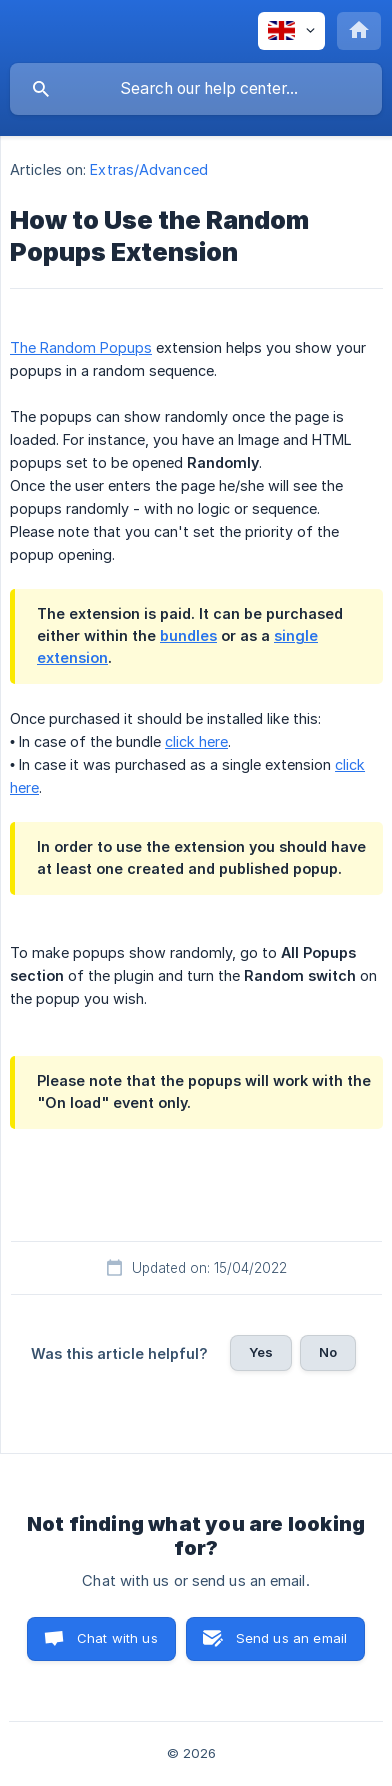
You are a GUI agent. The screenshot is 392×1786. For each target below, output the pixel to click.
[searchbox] (196, 89)
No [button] (328, 1352)
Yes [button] (261, 1352)
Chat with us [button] (117, 1638)
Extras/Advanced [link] (149, 169)
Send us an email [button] (291, 1638)
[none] (291, 31)
